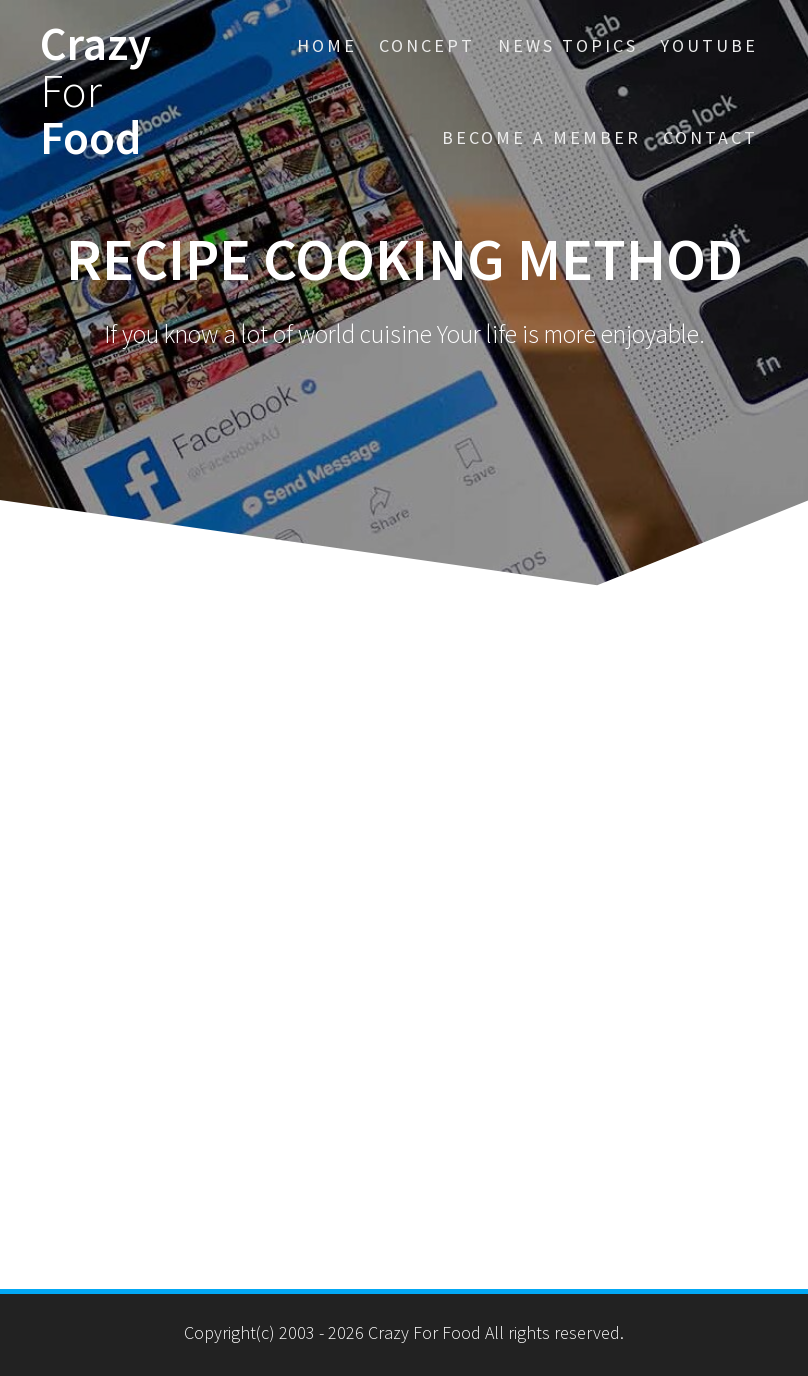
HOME (327, 45)
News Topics (568, 45)
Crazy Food (95, 91)
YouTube (709, 45)
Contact (710, 137)
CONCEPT (427, 45)
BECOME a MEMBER (541, 137)
